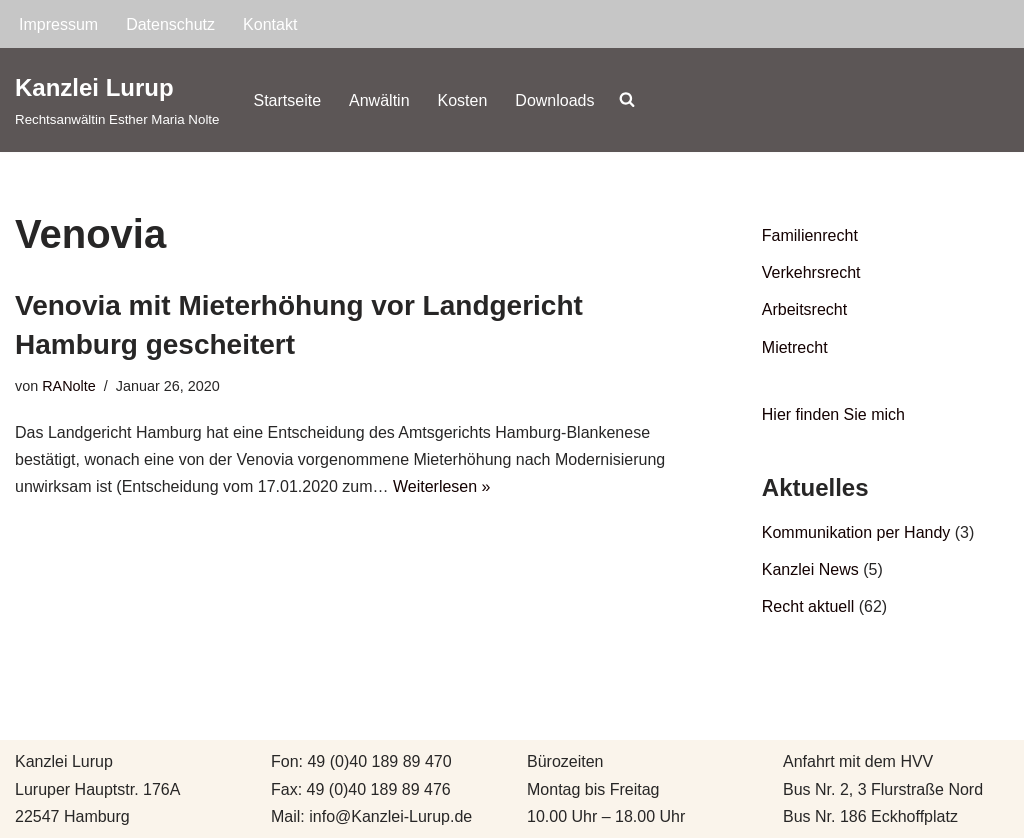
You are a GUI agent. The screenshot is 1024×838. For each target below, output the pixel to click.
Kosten (463, 100)
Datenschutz (170, 24)
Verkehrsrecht (811, 272)
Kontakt (270, 24)
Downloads (554, 100)
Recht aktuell (808, 606)
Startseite (287, 100)
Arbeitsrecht (804, 309)
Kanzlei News (810, 569)
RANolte (69, 386)
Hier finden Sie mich (833, 414)
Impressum (58, 24)
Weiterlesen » (442, 486)
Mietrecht (795, 347)
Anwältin (379, 100)
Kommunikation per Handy (856, 532)
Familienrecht (810, 235)
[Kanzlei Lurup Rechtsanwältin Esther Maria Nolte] (117, 99)
